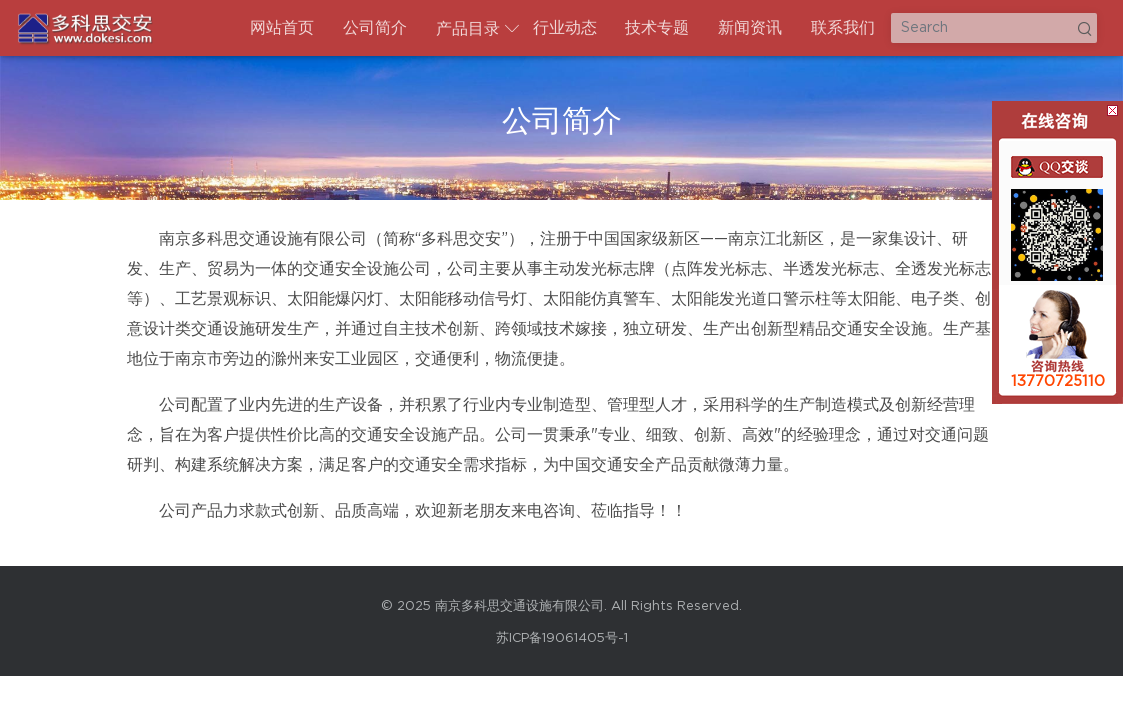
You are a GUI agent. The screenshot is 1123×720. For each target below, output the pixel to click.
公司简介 (375, 28)
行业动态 (565, 28)
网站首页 (282, 28)
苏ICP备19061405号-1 (562, 638)
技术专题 (657, 28)
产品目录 (468, 29)
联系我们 (843, 28)
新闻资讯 (750, 28)
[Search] (994, 28)
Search (1084, 28)
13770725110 (1058, 381)
